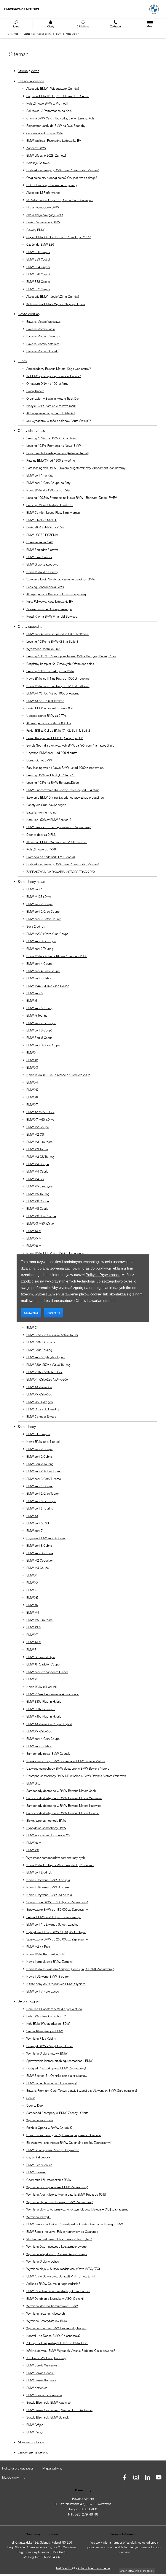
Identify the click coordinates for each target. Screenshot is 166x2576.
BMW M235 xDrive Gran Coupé (47, 934)
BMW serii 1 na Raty (39, 475)
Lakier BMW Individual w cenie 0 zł (49, 708)
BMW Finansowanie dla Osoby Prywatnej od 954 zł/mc (62, 790)
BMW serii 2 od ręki (39, 1872)
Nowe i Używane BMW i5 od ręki (48, 1976)
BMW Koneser (36, 2172)
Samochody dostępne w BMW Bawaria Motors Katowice (63, 1805)
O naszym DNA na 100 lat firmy (47, 383)
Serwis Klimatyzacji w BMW (44, 2031)
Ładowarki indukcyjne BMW (44, 133)
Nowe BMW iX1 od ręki (41, 1687)
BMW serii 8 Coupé (39, 1030)
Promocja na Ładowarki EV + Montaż (50, 857)
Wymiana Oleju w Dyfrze (42, 2261)
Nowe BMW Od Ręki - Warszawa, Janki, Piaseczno (60, 1865)
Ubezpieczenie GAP (39, 542)
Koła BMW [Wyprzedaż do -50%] (48, 2023)
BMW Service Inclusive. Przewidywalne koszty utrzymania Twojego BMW (74, 2224)
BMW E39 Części (38, 259)
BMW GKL (33, 1783)
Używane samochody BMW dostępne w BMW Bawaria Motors (67, 1768)
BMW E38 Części (38, 281)
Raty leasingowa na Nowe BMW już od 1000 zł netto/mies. (65, 767)
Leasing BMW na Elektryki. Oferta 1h (50, 775)
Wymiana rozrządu (38, 2217)
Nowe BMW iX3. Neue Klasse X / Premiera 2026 (58, 1075)
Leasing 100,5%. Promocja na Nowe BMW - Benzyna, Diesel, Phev (71, 656)
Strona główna (44, 33)
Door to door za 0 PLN (41, 834)
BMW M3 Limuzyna (39, 1142)
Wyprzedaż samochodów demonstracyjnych (55, 1857)
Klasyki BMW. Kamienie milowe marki (51, 406)
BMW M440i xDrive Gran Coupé (47, 986)
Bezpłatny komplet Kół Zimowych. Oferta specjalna (60, 664)
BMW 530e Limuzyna (40, 1709)
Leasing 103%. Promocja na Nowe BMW (53, 445)
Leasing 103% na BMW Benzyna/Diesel (53, 782)
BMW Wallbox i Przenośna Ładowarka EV (53, 140)
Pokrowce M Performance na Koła (49, 111)
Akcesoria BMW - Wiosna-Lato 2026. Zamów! (56, 842)
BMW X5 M (33, 1238)
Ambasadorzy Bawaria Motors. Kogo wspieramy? (58, 368)
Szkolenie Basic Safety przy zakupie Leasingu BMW (60, 579)
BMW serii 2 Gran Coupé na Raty (48, 483)
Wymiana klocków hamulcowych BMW (52, 2306)
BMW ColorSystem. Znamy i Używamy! (52, 2150)
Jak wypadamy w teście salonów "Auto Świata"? (58, 421)
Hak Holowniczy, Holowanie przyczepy (51, 185)
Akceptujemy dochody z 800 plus (48, 723)
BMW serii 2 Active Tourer (43, 919)
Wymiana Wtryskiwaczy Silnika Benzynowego (56, 2254)
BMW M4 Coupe (37, 1568)
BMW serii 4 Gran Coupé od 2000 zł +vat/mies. (57, 634)
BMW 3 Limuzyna (38, 1434)
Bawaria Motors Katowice (43, 344)
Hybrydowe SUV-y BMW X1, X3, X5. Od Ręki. (56, 1932)
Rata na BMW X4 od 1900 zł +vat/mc (50, 460)
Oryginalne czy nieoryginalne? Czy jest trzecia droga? (61, 178)
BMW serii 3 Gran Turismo (43, 1479)
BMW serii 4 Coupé (39, 963)
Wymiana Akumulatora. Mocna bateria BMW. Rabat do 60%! (66, 2194)
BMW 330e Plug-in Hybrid (43, 1701)
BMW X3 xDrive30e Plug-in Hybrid (49, 1724)
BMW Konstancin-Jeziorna (44, 2395)
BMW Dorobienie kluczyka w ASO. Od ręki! (55, 2298)
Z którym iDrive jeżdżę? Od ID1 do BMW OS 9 (57, 2343)
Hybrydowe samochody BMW (46, 1828)
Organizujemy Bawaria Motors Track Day (53, 398)
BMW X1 (32, 1052)
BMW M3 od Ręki (38, 1946)
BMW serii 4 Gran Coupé (43, 971)
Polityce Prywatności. (103, 1275)
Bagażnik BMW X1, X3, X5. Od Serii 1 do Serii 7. (57, 96)
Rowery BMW (35, 230)
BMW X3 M (33, 1627)
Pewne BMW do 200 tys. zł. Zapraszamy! (53, 1917)
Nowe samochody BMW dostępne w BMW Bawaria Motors (65, 1761)
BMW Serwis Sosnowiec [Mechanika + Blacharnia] (59, 2410)
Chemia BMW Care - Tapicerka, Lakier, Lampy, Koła (60, 118)
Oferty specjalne (30, 626)
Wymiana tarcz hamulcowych (45, 2313)
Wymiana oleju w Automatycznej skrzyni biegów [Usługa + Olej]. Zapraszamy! (77, 2209)
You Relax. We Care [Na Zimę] (46, 2358)
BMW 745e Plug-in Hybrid (43, 1716)
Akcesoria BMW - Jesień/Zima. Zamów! (52, 296)
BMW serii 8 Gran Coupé (43, 1045)
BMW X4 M (33, 1231)
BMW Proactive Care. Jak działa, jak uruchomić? (58, 2291)
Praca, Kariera (35, 391)
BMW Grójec (34, 2425)
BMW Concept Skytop (41, 1416)
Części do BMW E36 (40, 244)
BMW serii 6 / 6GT (38, 1523)
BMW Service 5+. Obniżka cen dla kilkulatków (56, 2075)
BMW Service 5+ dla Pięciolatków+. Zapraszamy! (58, 827)
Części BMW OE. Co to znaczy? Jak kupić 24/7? (58, 237)
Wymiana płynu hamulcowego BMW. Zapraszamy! (59, 2202)
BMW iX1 (32, 1327)
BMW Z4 (32, 1649)
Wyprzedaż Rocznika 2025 (43, 649)
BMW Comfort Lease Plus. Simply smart (53, 512)
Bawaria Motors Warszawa (43, 321)
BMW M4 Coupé (37, 1164)
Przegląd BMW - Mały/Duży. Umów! (49, 2046)
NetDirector (64, 2568)
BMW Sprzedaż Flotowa (42, 549)
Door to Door (35, 2105)
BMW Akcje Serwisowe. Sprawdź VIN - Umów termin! (61, 2276)
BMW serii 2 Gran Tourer (42, 1493)
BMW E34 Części (38, 267)
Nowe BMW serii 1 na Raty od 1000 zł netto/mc (57, 678)
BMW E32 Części (38, 289)
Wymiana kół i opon (39, 2120)
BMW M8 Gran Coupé (41, 1216)
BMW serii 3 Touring (39, 948)
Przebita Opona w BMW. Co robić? (49, 2127)
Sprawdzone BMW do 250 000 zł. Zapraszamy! (57, 1939)
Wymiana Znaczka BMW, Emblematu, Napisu (56, 2328)
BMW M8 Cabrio (37, 1208)
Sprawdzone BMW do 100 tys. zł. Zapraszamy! (57, 1902)
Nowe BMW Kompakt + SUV (45, 1954)
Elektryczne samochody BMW (46, 1820)
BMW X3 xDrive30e (39, 1387)
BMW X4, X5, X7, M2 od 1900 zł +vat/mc (52, 693)
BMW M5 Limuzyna (39, 1186)
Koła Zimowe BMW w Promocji (47, 103)
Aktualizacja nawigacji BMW (44, 215)
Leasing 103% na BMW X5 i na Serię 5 (52, 438)
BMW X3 (32, 1067)
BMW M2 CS (35, 1134)
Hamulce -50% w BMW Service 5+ (49, 820)
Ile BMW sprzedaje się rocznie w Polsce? (53, 376)
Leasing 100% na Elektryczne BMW (50, 671)
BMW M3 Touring (37, 1149)
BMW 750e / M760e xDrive (44, 1372)
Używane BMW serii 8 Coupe (45, 1538)
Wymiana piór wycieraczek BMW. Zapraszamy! (57, 2187)
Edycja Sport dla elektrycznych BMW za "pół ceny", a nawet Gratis (70, 745)
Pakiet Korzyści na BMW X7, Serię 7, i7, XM (54, 738)
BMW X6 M (33, 1245)
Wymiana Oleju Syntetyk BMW (46, 2053)
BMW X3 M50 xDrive (40, 1223)
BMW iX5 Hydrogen (39, 1402)
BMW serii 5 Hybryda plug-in (45, 1357)
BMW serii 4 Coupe (39, 1486)
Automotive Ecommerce (94, 2568)
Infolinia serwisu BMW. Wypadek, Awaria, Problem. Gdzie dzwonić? (70, 2350)
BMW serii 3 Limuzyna (41, 941)
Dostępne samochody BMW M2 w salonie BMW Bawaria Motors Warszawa (76, 1776)
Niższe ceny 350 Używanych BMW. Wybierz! (56, 1984)
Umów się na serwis (33, 2452)
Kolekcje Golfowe (38, 163)
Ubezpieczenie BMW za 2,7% (46, 715)
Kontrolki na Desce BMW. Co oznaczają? (53, 2336)
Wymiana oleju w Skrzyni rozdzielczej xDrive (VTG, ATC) (63, 2269)
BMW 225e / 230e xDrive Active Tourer (52, 1335)
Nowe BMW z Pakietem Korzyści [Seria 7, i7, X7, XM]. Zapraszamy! (70, 1969)
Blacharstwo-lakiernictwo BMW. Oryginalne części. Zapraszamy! (68, 2142)
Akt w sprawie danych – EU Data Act (50, 413)
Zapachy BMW (36, 148)
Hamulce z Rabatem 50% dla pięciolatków (54, 2009)
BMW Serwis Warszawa (41, 2365)
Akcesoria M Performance (43, 192)
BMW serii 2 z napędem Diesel (47, 1672)
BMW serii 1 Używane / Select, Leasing (52, 1924)
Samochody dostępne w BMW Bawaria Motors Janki (61, 1791)
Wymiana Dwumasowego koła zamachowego (56, 2246)
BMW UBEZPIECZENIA (42, 535)
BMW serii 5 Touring (39, 1008)
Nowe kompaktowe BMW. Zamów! (49, 1961)
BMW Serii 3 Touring (40, 1464)
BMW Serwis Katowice (41, 2380)
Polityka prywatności (17, 2468)
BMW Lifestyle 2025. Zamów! (46, 155)
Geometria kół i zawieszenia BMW (48, 2180)
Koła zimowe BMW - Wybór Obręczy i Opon (55, 304)
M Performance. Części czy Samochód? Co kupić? (59, 200)
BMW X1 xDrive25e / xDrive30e (47, 1379)
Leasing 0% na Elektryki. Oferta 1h (49, 505)
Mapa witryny (52, 2468)
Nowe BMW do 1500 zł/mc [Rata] (48, 490)
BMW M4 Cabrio (37, 1171)
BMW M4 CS (35, 1179)
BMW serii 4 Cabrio (39, 978)
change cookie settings (137, 2571)
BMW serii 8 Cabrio (39, 1545)
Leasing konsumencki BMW (45, 587)
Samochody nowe (31, 881)
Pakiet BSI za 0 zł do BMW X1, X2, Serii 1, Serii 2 (58, 730)
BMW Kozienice (37, 2388)
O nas (22, 361)
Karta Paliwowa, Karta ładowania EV (49, 601)
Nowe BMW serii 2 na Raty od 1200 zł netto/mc (57, 686)
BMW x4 (32, 1590)
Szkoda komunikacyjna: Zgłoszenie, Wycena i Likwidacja (63, 2135)
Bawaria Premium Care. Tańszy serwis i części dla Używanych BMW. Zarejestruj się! (81, 2090)
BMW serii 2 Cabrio (39, 1456)
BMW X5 (32, 1090)
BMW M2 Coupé (37, 1127)
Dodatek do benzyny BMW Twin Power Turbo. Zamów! (62, 170)
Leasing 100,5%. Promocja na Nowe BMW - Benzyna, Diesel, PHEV (71, 497)
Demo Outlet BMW (39, 760)
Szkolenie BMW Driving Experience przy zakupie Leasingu (65, 797)
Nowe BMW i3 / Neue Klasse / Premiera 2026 (56, 956)
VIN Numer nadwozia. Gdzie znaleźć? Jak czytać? (59, 2239)
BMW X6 (32, 1097)
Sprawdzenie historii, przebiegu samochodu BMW (59, 2061)
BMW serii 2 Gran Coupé (43, 911)
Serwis (30, 2098)
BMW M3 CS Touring (40, 1156)
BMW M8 (32, 1850)
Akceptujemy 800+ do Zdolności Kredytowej (56, 594)
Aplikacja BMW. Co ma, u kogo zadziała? (53, 2283)
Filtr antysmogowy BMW (42, 207)
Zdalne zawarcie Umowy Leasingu (49, 609)
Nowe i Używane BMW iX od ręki (48, 1880)
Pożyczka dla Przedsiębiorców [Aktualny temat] (57, 453)
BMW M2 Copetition (40, 1560)
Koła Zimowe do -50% (41, 849)
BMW (58, 33)
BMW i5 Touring (37, 1015)
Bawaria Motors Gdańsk (42, 351)
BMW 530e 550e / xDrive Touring (48, 1365)
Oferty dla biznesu (31, 430)
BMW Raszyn (35, 2432)
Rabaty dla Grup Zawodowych (46, 805)
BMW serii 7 (34, 1530)
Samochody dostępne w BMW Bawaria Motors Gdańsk (62, 1813)
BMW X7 (32, 1104)
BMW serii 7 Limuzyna (41, 1023)
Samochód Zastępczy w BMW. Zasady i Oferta (57, 2113)
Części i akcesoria (31, 81)
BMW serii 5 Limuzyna (41, 1501)
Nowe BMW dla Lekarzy (42, 572)
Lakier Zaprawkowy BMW (43, 222)
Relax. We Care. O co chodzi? (46, 2016)
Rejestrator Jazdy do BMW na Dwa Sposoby (55, 125)
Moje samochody (31, 2442)
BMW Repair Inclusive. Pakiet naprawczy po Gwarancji (62, 2231)
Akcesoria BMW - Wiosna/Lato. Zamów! (52, 88)
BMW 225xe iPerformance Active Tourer (52, 1694)
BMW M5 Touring (37, 1194)
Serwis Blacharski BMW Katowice (48, 2402)
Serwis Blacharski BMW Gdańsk (47, 2417)
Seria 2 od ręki (36, 926)
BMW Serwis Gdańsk (40, 2373)
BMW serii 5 (34, 993)
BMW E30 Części (38, 252)
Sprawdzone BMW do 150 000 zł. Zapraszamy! (57, 1909)
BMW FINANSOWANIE (41, 520)
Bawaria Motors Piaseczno (43, 336)
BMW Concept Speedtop (43, 1409)
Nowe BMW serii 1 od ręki (43, 1441)
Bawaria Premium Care (41, 812)
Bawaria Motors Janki (40, 329)
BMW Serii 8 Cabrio (39, 1037)
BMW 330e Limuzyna (40, 1342)
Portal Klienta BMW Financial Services (51, 616)
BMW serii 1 (34, 889)
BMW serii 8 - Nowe (39, 1553)
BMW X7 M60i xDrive (40, 1119)
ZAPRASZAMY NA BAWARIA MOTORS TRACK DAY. (60, 872)
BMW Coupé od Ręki (40, 1657)
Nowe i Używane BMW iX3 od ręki (49, 1895)
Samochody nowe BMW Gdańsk (48, 1753)
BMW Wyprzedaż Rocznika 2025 (48, 1835)
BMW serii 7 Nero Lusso (42, 1991)
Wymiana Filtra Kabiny (41, 2038)
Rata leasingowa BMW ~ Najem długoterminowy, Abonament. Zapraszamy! (76, 468)
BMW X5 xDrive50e (39, 1394)
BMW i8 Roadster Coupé (43, 1664)
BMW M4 (32, 1612)
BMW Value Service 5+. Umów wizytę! (51, 2083)
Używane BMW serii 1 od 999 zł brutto (51, 753)
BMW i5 (31, 1000)
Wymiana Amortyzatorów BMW (46, 2321)
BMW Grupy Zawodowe (42, 564)
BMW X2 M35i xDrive (40, 1112)
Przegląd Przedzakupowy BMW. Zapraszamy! (56, 2068)
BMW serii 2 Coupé (39, 904)
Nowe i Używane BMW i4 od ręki (48, 1887)
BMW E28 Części (38, 274)
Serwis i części (29, 2001)
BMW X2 (32, 1060)
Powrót (14, 33)
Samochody (27, 1426)
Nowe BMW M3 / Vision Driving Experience (55, 1253)
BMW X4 (32, 1082)
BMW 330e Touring (39, 1350)
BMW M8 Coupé (37, 1201)
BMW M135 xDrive (38, 896)
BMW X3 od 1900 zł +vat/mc (45, 701)
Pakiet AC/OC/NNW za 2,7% (45, 527)
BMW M (31, 1679)
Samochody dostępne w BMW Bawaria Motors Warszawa (64, 1798)
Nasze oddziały (29, 314)
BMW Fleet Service (39, 557)
